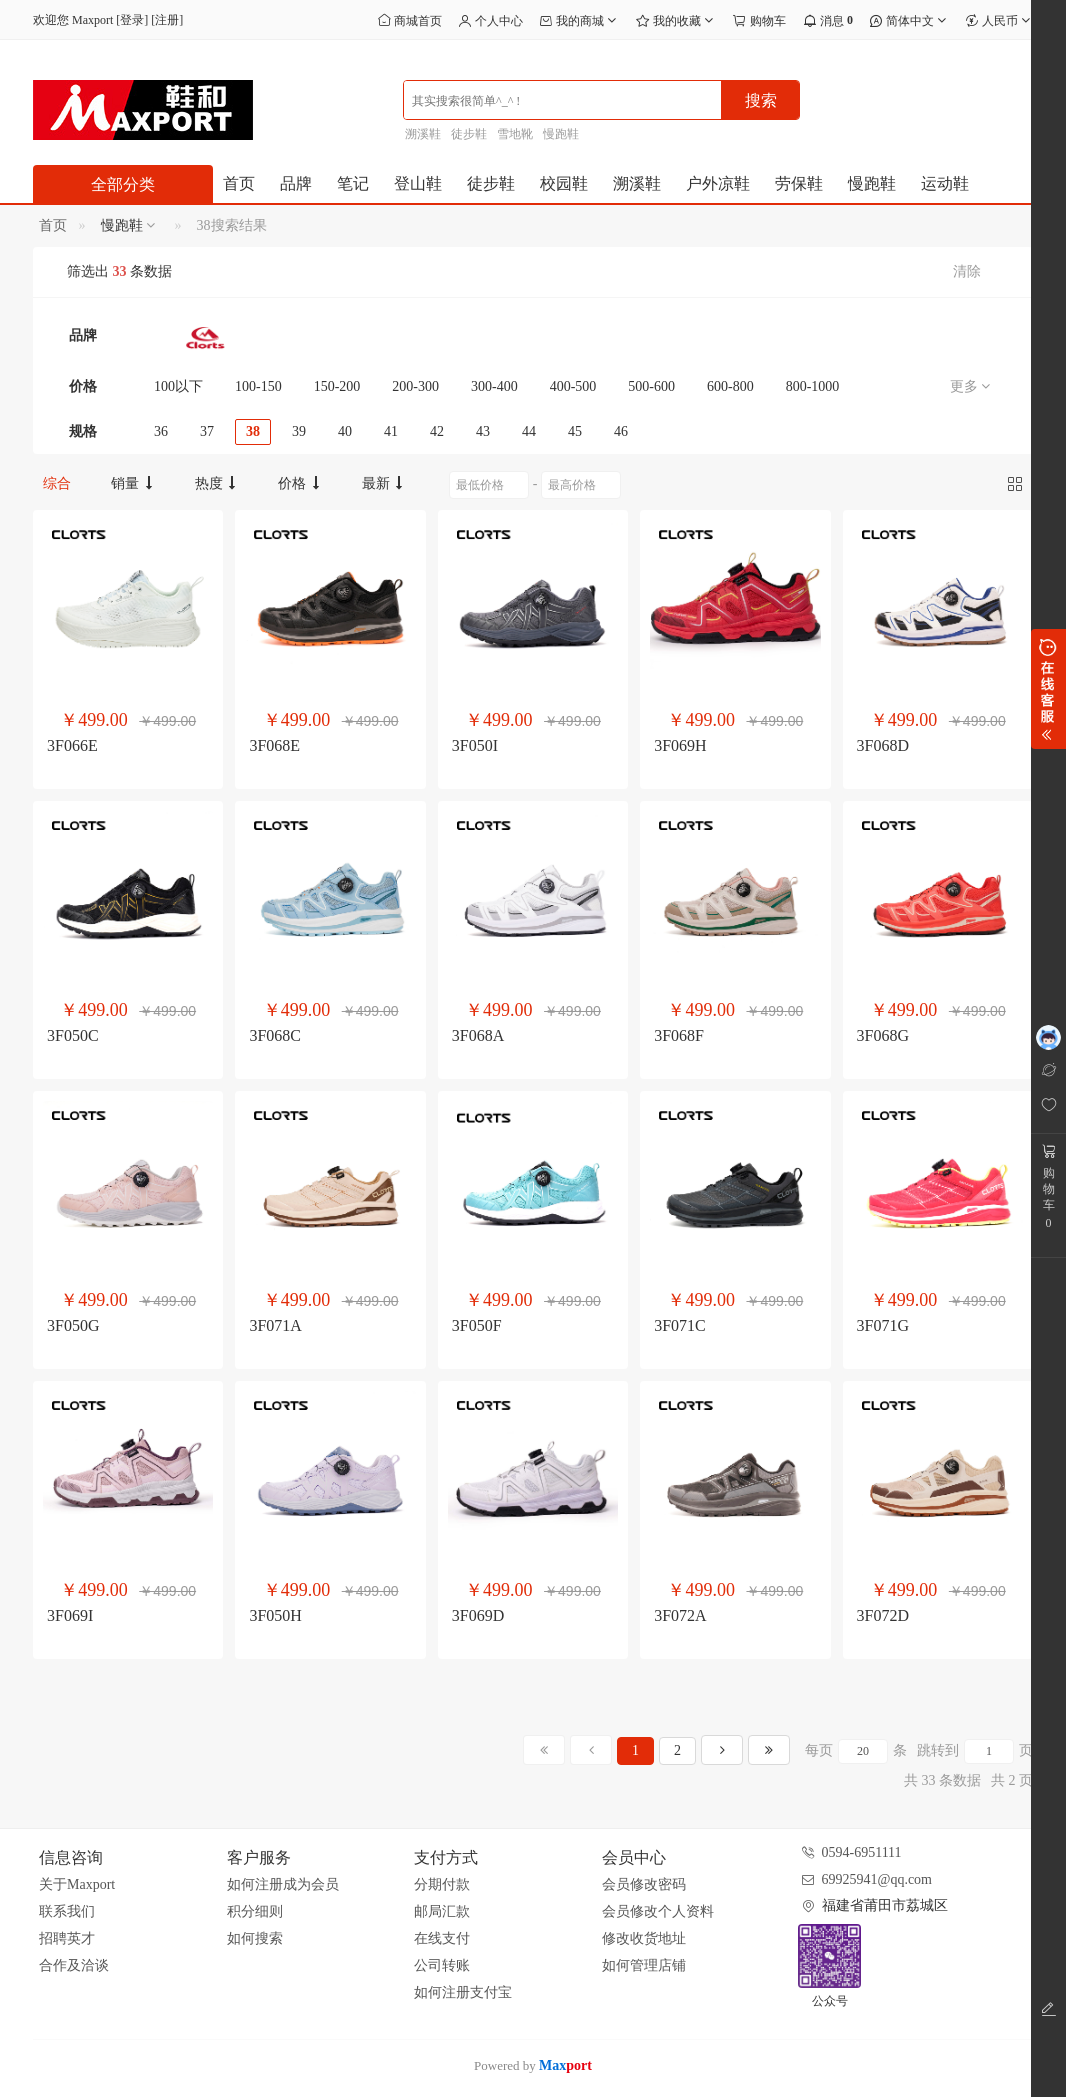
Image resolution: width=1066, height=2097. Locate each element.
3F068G (883, 1035)
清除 (967, 271)
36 (161, 431)
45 (575, 431)
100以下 (178, 386)
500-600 (651, 386)
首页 (239, 183)
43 (483, 431)
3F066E (72, 745)
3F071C (680, 1325)
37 (207, 431)
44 (529, 431)
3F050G (73, 1325)
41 (391, 431)
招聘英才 (67, 1938)
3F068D (883, 745)
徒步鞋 (469, 134)
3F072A (680, 1615)
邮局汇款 (442, 1911)
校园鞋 (564, 183)
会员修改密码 (644, 1884)
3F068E (274, 745)
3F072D (883, 1615)
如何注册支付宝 (463, 1992)
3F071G (883, 1325)
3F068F (679, 1035)
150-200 (337, 386)
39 (299, 431)
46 (621, 431)
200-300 (415, 386)
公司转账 (442, 1965)
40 (345, 431)
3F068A (478, 1035)
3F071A (275, 1325)
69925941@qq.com (877, 1879)
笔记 (353, 183)
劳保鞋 (799, 183)
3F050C (73, 1035)
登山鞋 (418, 183)
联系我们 (67, 1911)
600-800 (730, 386)
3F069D (478, 1615)
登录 (132, 20)
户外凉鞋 (718, 183)
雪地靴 (515, 134)
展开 (1048, 689)
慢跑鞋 (561, 134)
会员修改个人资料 (658, 1911)
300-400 (494, 386)
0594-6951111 (862, 1852)
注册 (167, 20)
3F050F (477, 1325)
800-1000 (813, 386)
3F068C (275, 1035)
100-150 (258, 386)
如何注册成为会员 (283, 1884)
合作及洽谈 (74, 1965)
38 (253, 431)
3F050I (475, 745)
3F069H (680, 745)
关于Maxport (77, 1884)
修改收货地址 (644, 1938)
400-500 (573, 386)
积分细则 (255, 1911)
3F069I (70, 1615)
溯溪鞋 (423, 134)
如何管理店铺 (644, 1965)
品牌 (296, 183)
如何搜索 (255, 1938)
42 (437, 431)
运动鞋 (945, 183)
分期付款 (442, 1884)
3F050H (275, 1615)
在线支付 (442, 1938)
